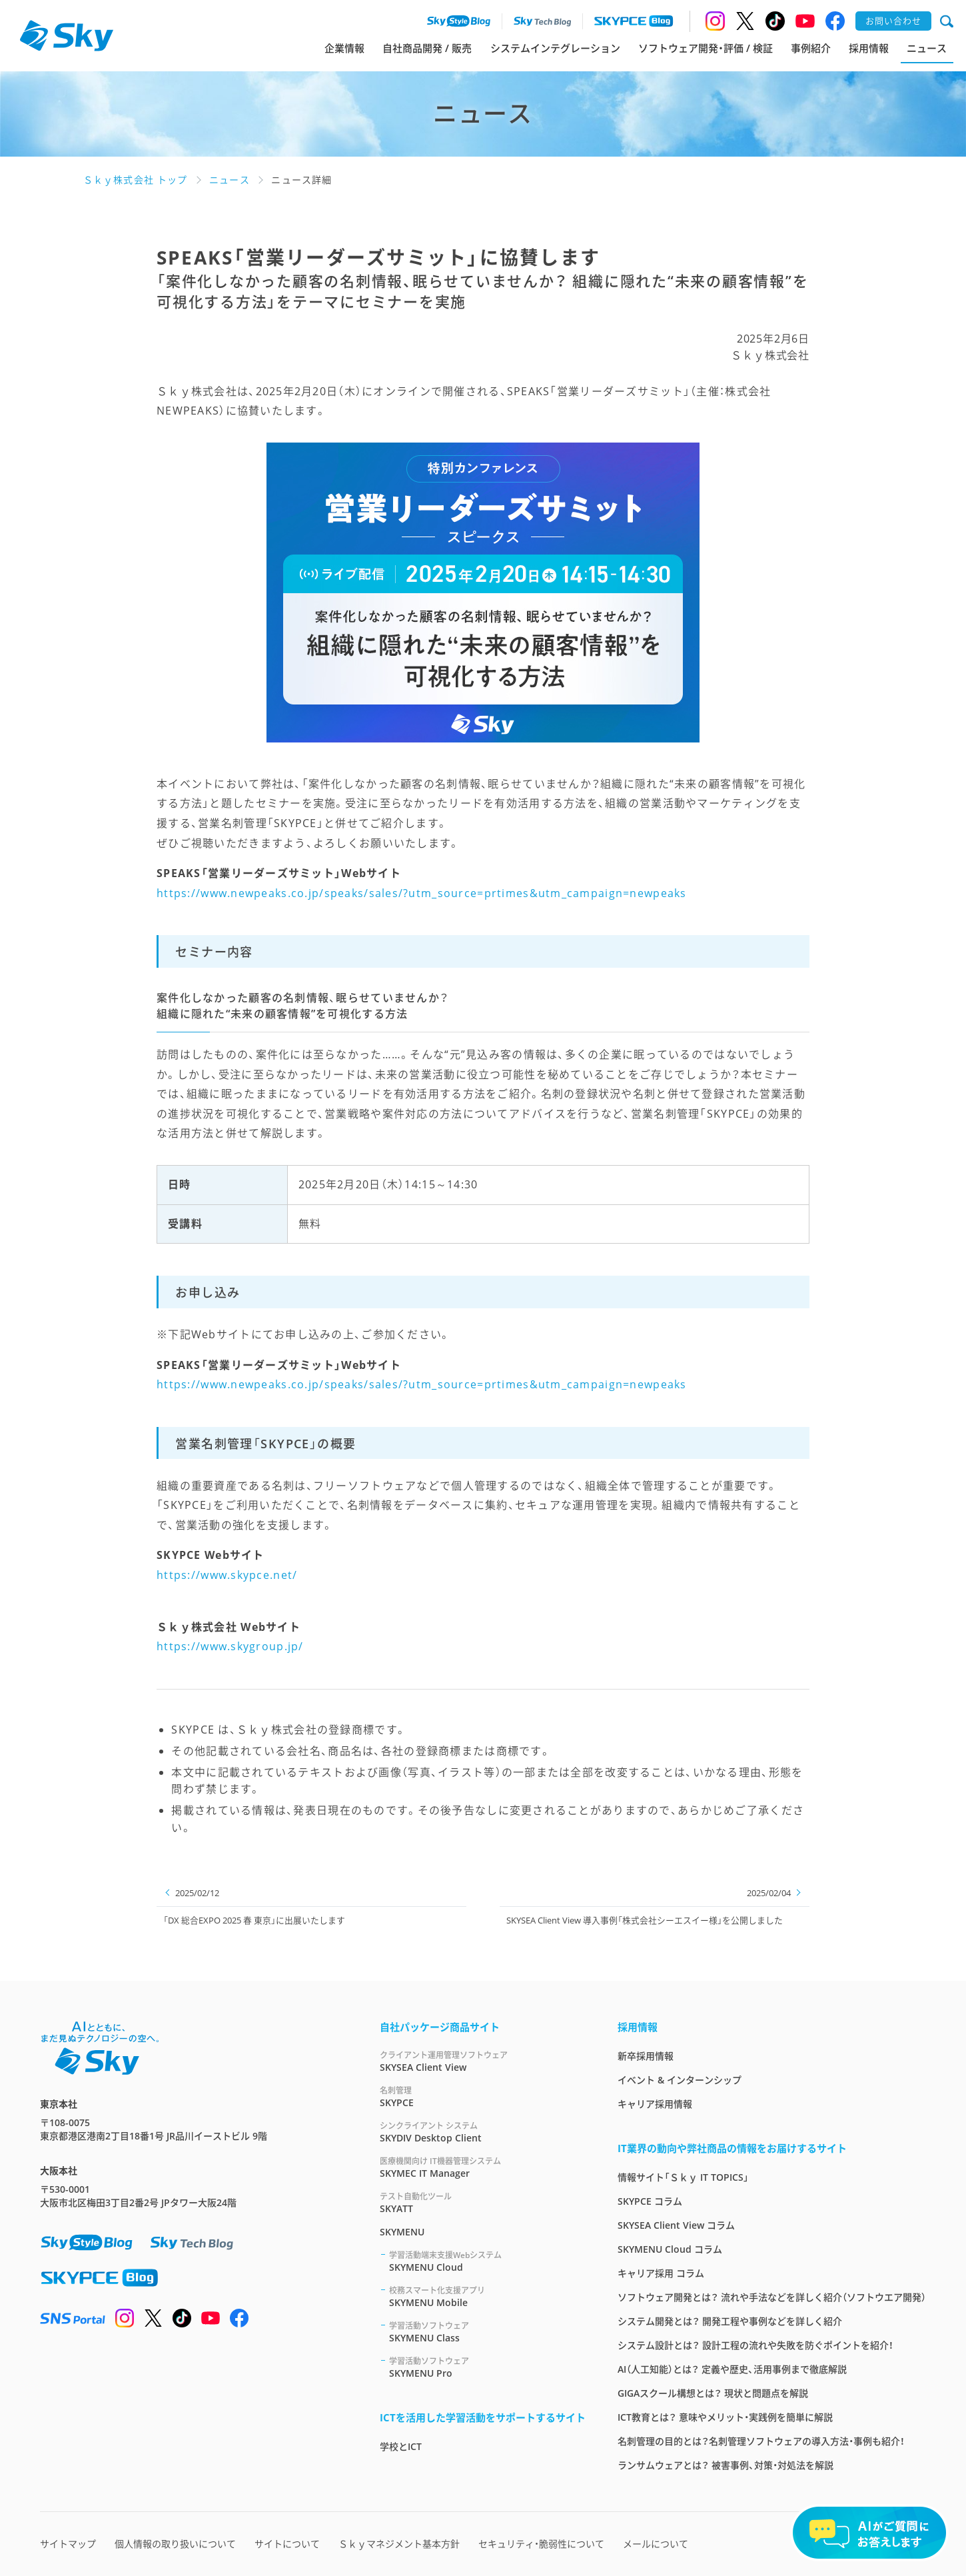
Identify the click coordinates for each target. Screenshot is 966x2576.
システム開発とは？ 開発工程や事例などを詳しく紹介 (730, 2321)
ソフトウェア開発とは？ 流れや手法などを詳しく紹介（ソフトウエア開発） (772, 2297)
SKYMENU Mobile (487, 2296)
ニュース (927, 48)
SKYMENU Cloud (487, 2261)
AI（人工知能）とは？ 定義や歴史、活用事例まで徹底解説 (732, 2369)
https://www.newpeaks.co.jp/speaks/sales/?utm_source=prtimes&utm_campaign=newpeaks (422, 893)
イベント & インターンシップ (679, 2079)
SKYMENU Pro (487, 2367)
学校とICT (401, 2446)
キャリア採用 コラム (661, 2273)
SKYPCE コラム (650, 2201)
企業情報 (344, 48)
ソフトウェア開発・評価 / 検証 (705, 48)
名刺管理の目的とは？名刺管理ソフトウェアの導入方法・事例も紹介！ (761, 2441)
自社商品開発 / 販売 (427, 48)
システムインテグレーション (555, 48)
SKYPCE (483, 2096)
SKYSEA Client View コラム (676, 2225)
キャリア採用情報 (655, 2103)
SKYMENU (402, 2231)
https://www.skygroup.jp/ (230, 1646)
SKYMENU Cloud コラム (670, 2249)
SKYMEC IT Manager (483, 2167)
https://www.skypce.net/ (227, 1575)
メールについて (655, 2543)
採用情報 (869, 48)
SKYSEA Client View (483, 2061)
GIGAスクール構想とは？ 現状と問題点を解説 (713, 2393)
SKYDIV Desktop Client (483, 2131)
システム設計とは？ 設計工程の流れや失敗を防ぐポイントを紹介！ (755, 2345)
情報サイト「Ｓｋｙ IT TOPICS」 (683, 2177)
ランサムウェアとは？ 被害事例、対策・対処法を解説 (725, 2465)
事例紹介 (811, 48)
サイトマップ (68, 2543)
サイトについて (287, 2543)
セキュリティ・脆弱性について (541, 2543)
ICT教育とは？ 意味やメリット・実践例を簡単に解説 (725, 2417)
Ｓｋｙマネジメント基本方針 (399, 2543)
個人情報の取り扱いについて (175, 2543)
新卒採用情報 (646, 2055)
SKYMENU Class (487, 2331)
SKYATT (483, 2202)
